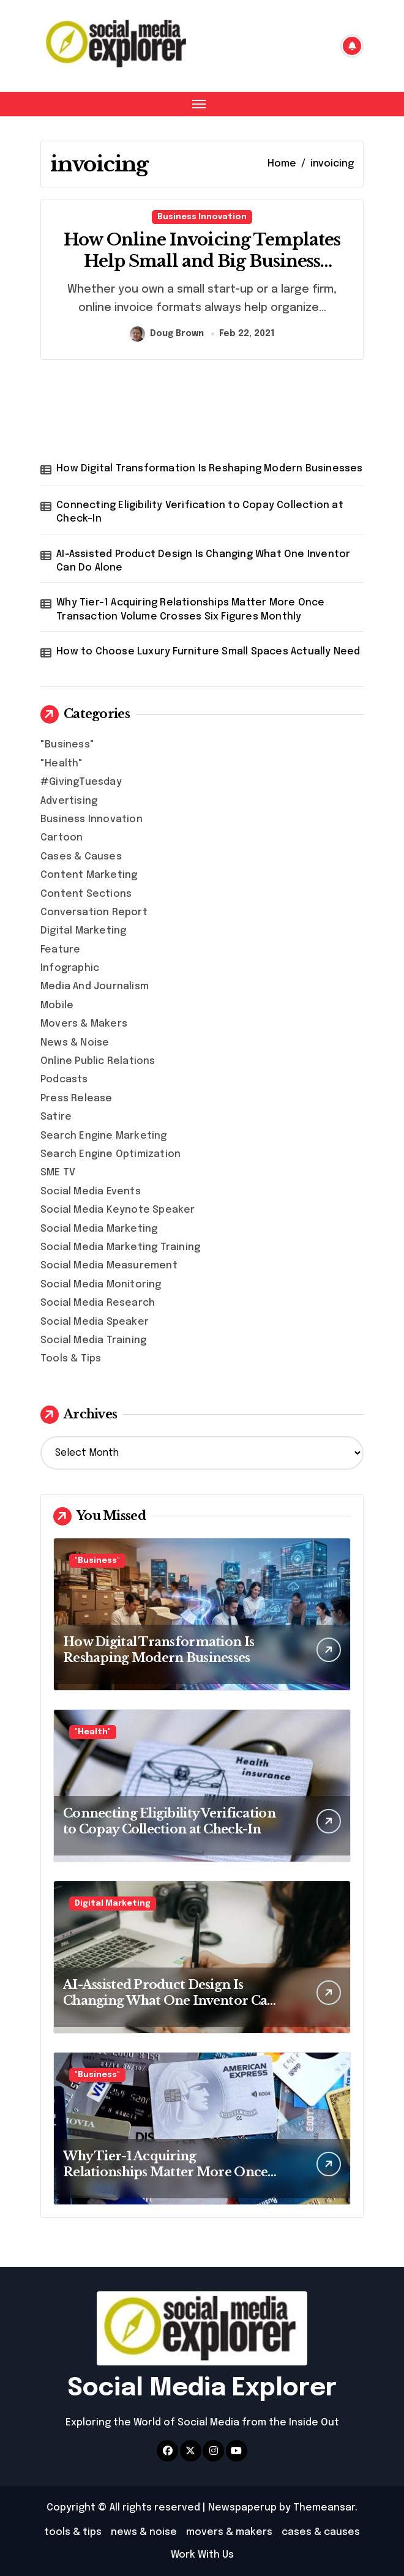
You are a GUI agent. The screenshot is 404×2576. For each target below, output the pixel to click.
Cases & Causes (81, 857)
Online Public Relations (97, 1061)
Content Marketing (88, 875)
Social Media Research (97, 1303)
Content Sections (86, 894)
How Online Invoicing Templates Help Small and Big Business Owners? (202, 261)
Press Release (76, 1098)
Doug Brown (167, 334)
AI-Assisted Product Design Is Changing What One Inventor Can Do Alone (203, 561)
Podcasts (64, 1079)
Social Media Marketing (98, 1229)
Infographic (69, 968)
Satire (56, 1117)
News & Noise (74, 1043)
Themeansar (324, 2508)
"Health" (61, 763)
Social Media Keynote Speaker (117, 1210)
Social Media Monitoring (101, 1284)
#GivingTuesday (81, 782)
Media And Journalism (94, 986)
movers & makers (229, 2532)
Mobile (56, 1005)
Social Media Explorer (202, 2388)
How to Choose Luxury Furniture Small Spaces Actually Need (208, 651)
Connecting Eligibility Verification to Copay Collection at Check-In (199, 512)
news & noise (144, 2532)
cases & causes (321, 2532)
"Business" (67, 744)
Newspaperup (242, 2508)
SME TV (57, 1172)
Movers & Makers (83, 1024)
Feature (60, 950)
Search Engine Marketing (103, 1136)
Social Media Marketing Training (120, 1247)
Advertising (68, 801)
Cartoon (61, 838)
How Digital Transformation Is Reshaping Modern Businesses (209, 468)
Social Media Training (93, 1340)
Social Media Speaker (94, 1322)
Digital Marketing (83, 931)
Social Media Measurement (109, 1265)
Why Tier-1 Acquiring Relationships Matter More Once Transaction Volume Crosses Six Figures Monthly (190, 609)
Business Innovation (202, 217)
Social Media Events (90, 1191)
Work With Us (202, 2555)
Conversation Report (94, 912)
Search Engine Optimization (110, 1154)
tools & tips (73, 2532)
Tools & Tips (70, 1359)
